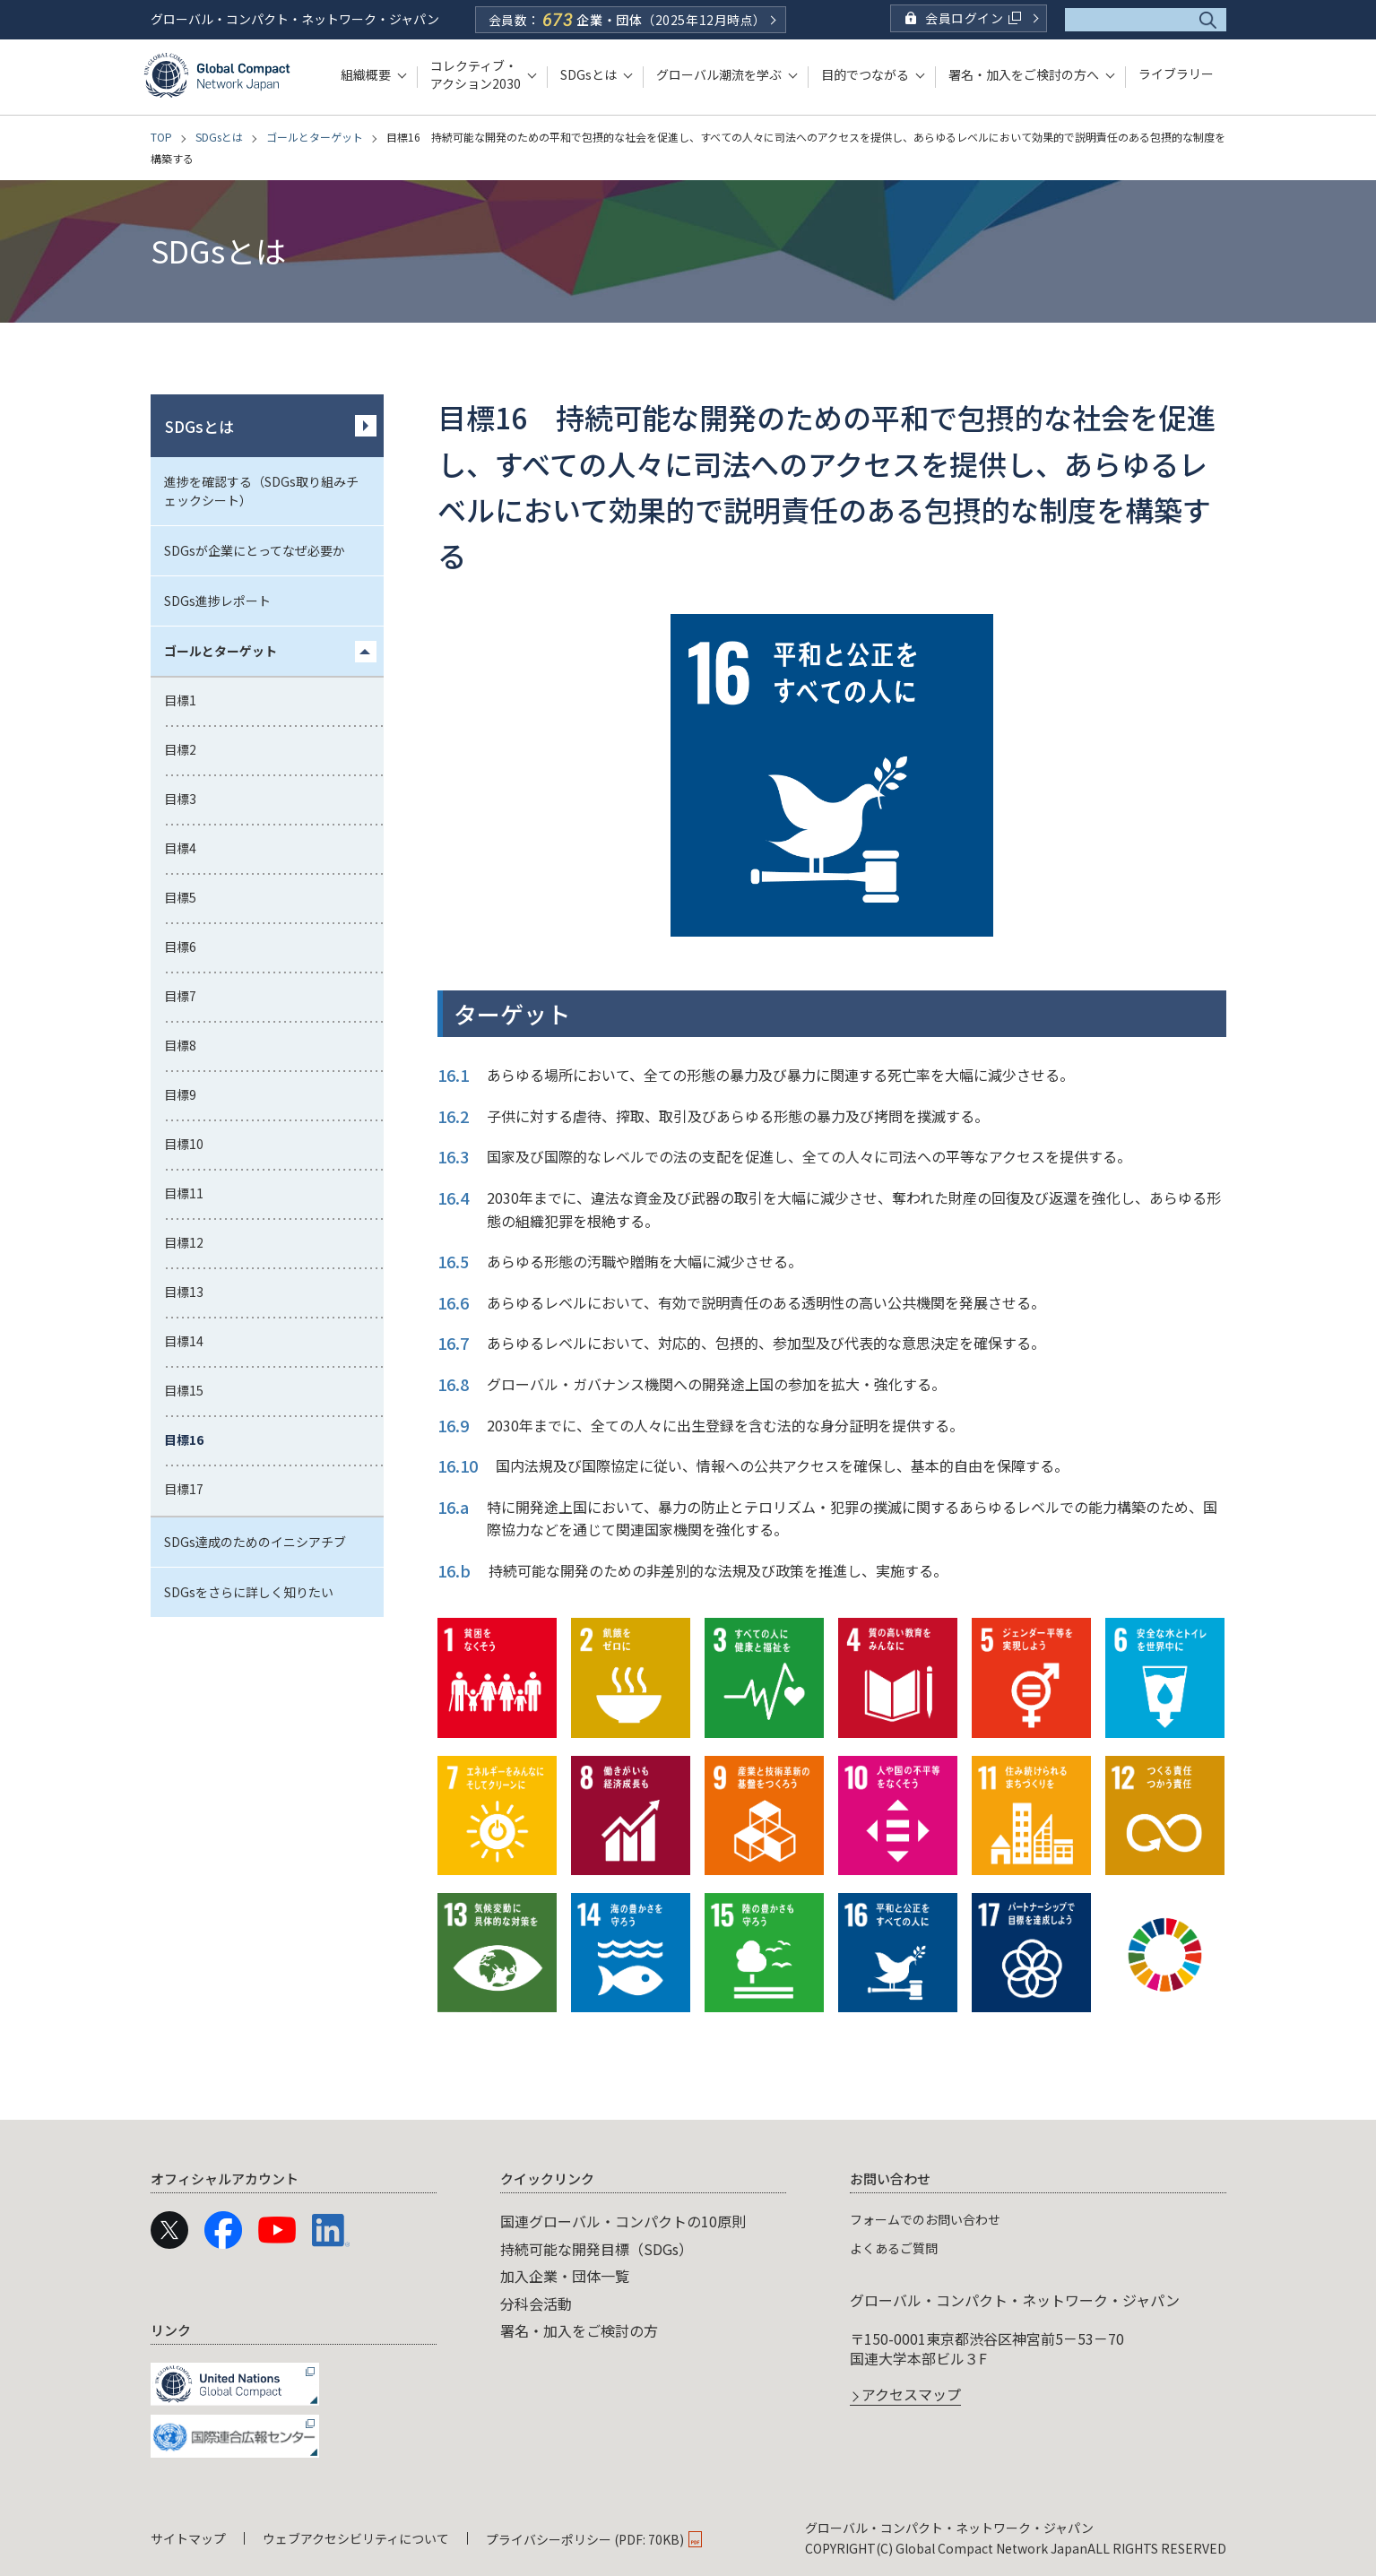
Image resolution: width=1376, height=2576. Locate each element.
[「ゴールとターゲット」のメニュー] (365, 651)
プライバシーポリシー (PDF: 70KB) (585, 2539)
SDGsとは (588, 74)
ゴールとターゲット (314, 136)
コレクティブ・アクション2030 (475, 74)
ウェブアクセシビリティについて (356, 2538)
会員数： (627, 19)
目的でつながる (865, 74)
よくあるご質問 (900, 2247)
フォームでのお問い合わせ (936, 2218)
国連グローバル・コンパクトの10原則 (623, 2221)
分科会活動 (536, 2303)
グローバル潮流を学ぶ (719, 74)
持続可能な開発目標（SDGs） (596, 2249)
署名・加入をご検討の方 (579, 2330)
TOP (161, 136)
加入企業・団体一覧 (564, 2275)
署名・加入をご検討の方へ (1023, 74)
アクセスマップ (911, 2396)
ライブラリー (1176, 73)
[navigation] (688, 2311)
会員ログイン (972, 18)
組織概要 (366, 74)
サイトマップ (188, 2538)
